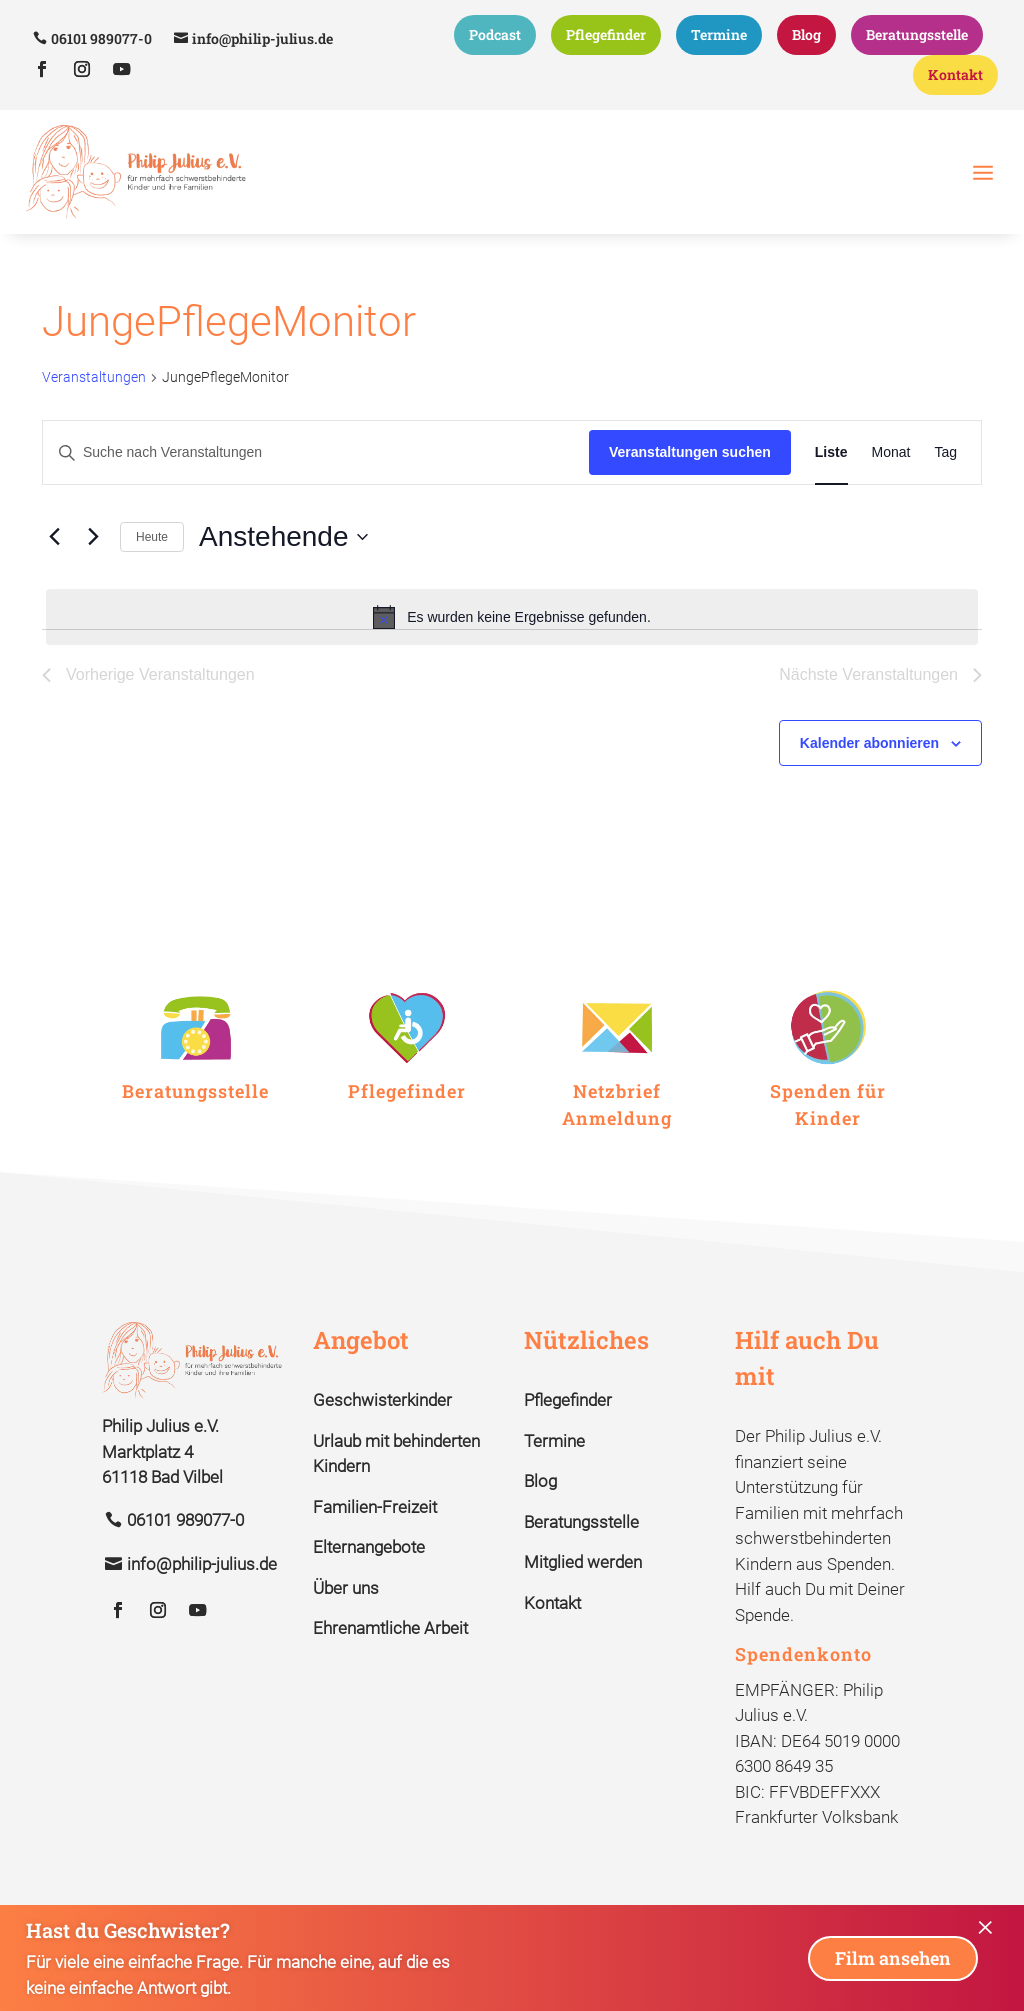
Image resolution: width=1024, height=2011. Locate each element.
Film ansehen (893, 1958)
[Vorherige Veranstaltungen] (54, 573)
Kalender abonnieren (869, 779)
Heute (152, 573)
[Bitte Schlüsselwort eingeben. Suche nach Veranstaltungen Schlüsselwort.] (316, 489)
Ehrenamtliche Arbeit (390, 1665)
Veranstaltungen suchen (690, 489)
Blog (806, 34)
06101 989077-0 (101, 38)
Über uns (346, 1624)
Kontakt (955, 74)
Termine (719, 34)
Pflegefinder (606, 34)
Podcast (495, 34)
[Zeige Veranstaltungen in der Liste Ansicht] (831, 489)
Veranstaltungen (94, 414)
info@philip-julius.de (262, 38)
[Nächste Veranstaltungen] (93, 573)
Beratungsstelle (917, 34)
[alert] (512, 653)
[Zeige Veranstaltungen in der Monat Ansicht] (891, 489)
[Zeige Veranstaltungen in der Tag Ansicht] (945, 489)
